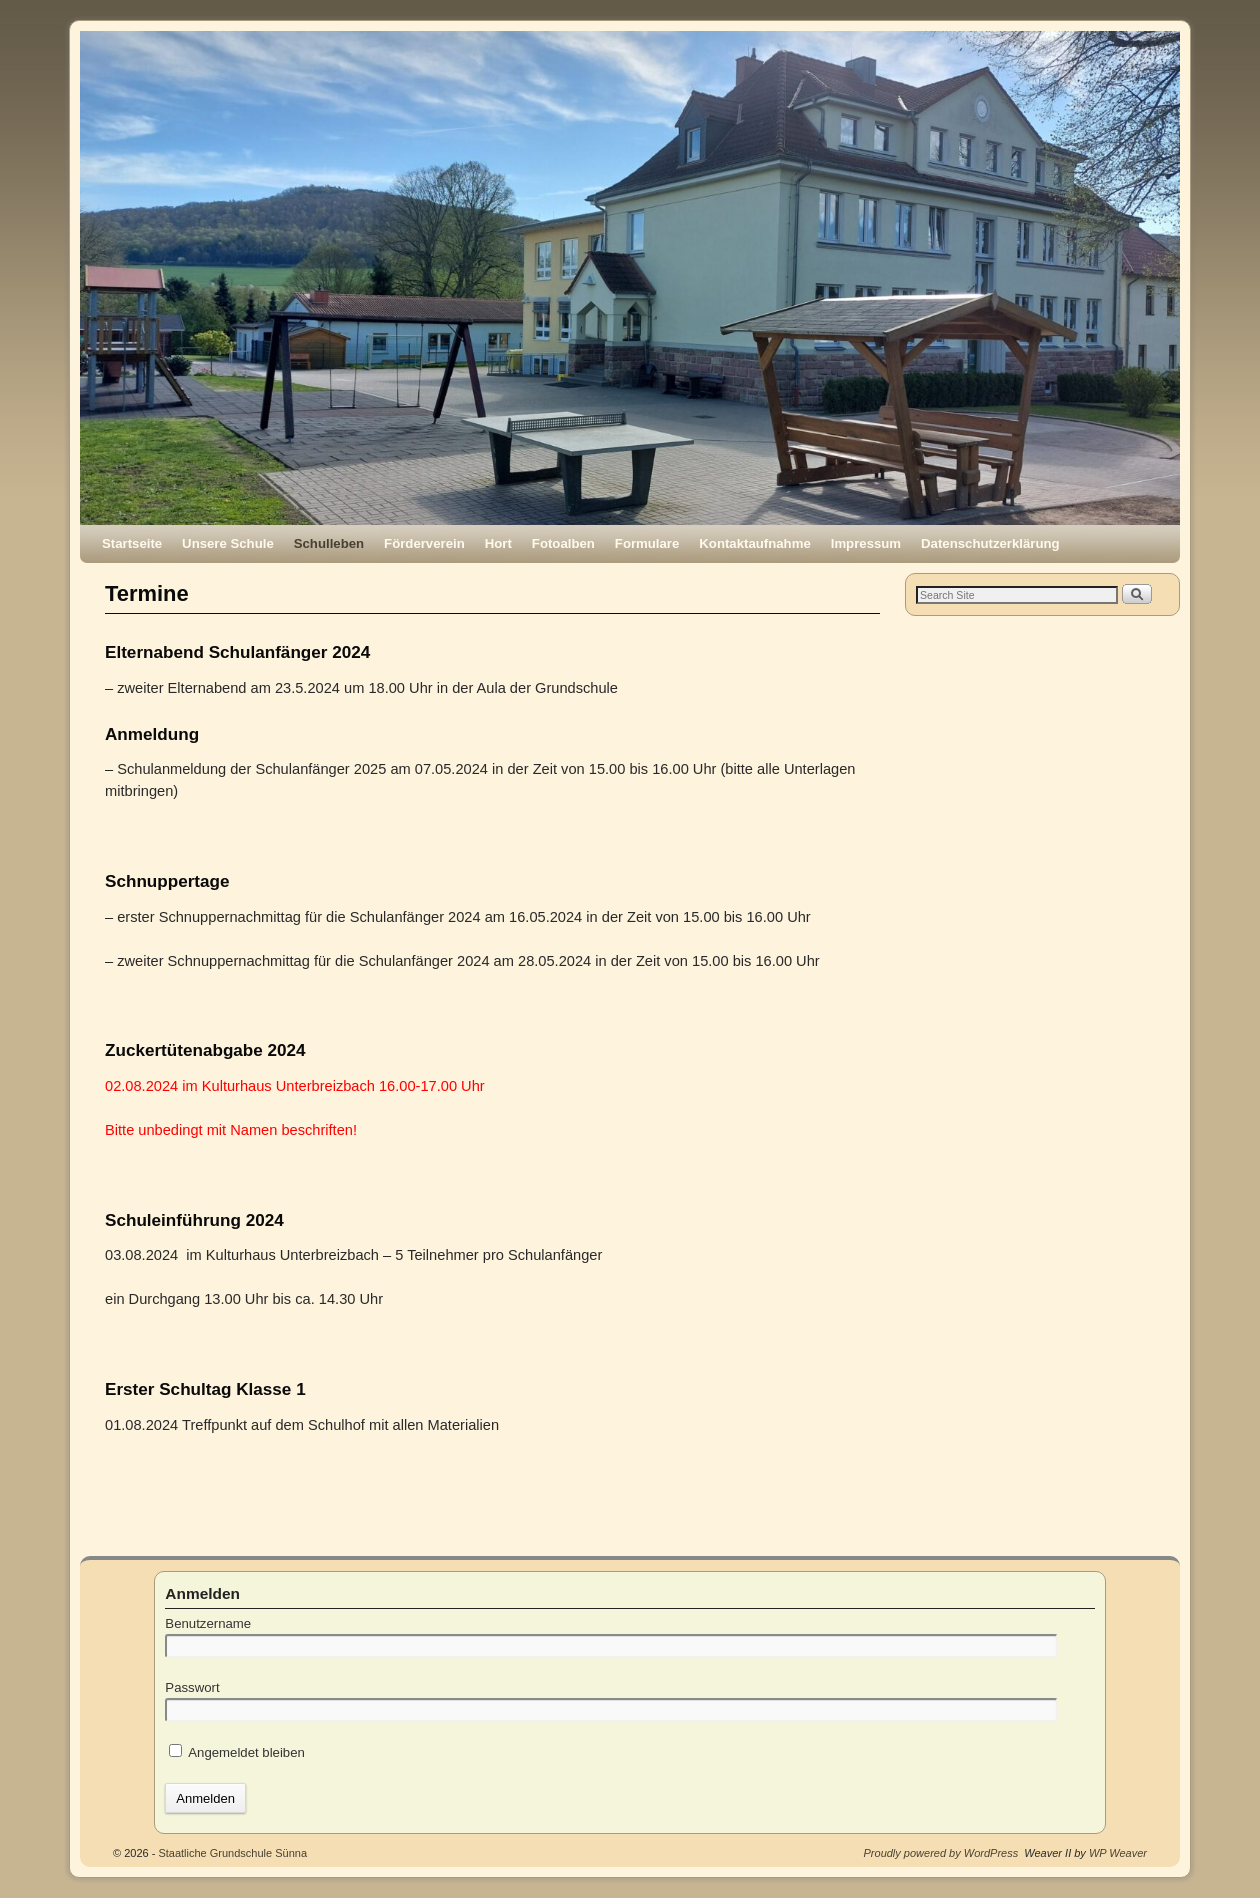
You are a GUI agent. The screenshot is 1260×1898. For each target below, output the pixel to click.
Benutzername (208, 1623)
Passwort (192, 1687)
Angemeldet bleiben (237, 1752)
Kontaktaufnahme (754, 543)
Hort (498, 543)
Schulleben (329, 543)
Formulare (647, 543)
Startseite (132, 543)
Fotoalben (563, 543)
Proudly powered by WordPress (941, 1853)
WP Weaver (1118, 1853)
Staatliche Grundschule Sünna (232, 1853)
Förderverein (424, 543)
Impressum (866, 543)
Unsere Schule (228, 543)
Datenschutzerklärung (990, 543)
